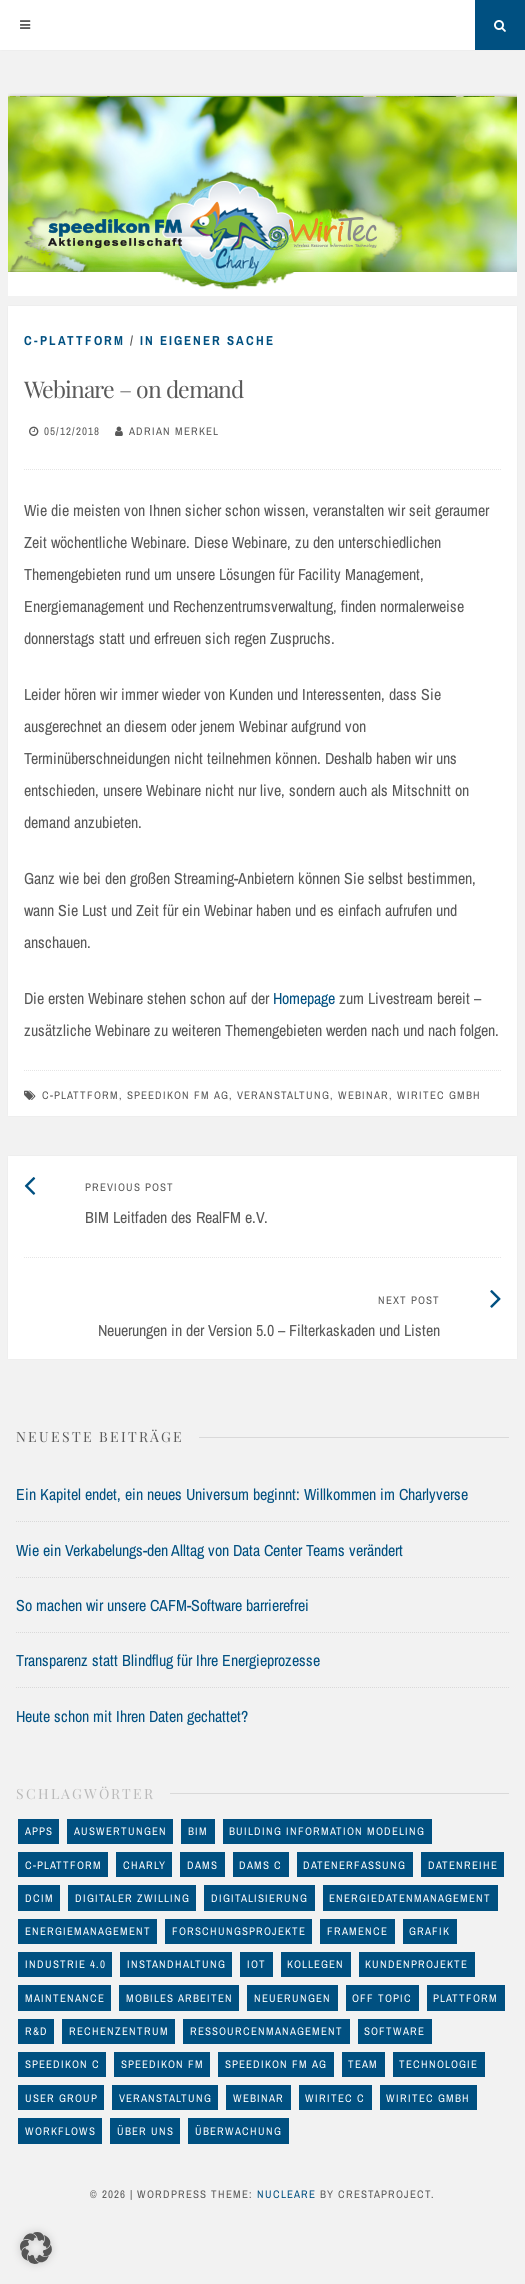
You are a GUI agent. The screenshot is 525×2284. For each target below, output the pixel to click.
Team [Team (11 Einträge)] (363, 2064)
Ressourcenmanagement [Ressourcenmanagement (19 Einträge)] (266, 2031)
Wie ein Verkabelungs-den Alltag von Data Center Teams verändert (209, 1550)
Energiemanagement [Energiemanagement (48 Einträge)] (88, 1931)
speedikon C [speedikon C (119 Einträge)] (62, 2064)
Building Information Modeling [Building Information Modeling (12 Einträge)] (327, 1831)
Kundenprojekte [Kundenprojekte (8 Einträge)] (416, 1964)
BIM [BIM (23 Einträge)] (198, 1831)
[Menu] (25, 25)
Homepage (304, 998)
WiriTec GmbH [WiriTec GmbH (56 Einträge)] (428, 2098)
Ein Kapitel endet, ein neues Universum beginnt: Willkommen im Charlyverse (242, 1494)
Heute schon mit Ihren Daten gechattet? (132, 1716)
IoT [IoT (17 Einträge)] (256, 1964)
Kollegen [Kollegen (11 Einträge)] (315, 1964)
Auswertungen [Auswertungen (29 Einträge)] (120, 1831)
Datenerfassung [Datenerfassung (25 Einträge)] (354, 1865)
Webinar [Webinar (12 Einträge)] (258, 2098)
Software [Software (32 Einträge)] (394, 2031)
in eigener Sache (207, 340)
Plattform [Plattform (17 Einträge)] (465, 1998)
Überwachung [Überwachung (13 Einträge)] (238, 2131)
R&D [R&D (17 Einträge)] (36, 2031)
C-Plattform (74, 340)
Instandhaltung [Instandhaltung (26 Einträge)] (176, 1964)
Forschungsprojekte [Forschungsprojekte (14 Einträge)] (239, 1931)
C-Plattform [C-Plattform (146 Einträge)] (63, 1865)
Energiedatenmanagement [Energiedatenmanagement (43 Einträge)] (410, 1898)
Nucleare (286, 2194)
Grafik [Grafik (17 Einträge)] (429, 1931)
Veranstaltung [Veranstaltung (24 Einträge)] (165, 2098)
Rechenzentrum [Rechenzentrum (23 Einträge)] (119, 2031)
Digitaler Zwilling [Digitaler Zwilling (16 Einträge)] (132, 1898)
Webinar (363, 1095)
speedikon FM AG (178, 1095)
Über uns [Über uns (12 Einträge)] (145, 2131)
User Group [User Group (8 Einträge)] (61, 2098)
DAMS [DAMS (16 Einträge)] (202, 1865)
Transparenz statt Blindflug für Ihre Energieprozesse (168, 1660)
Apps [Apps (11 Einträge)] (39, 1831)
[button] (36, 2248)
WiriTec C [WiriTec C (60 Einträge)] (335, 2098)
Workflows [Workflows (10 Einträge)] (60, 2131)
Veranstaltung (283, 1095)
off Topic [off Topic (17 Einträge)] (382, 1998)
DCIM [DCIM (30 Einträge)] (39, 1898)
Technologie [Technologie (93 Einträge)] (438, 2064)
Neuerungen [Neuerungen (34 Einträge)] (292, 1998)
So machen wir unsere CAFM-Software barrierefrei (162, 1605)
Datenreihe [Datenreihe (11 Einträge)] (463, 1865)
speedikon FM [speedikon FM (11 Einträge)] (162, 2064)
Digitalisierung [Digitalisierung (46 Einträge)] (259, 1898)
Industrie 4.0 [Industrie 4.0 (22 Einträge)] (65, 1964)
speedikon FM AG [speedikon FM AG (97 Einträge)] (276, 2064)
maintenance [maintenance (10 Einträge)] (65, 1998)
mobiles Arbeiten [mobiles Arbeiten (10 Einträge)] (179, 1998)
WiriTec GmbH (439, 1095)
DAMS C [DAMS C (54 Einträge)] (260, 1865)
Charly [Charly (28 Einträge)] (144, 1865)
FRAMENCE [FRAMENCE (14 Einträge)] (357, 1931)
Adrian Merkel (174, 431)
